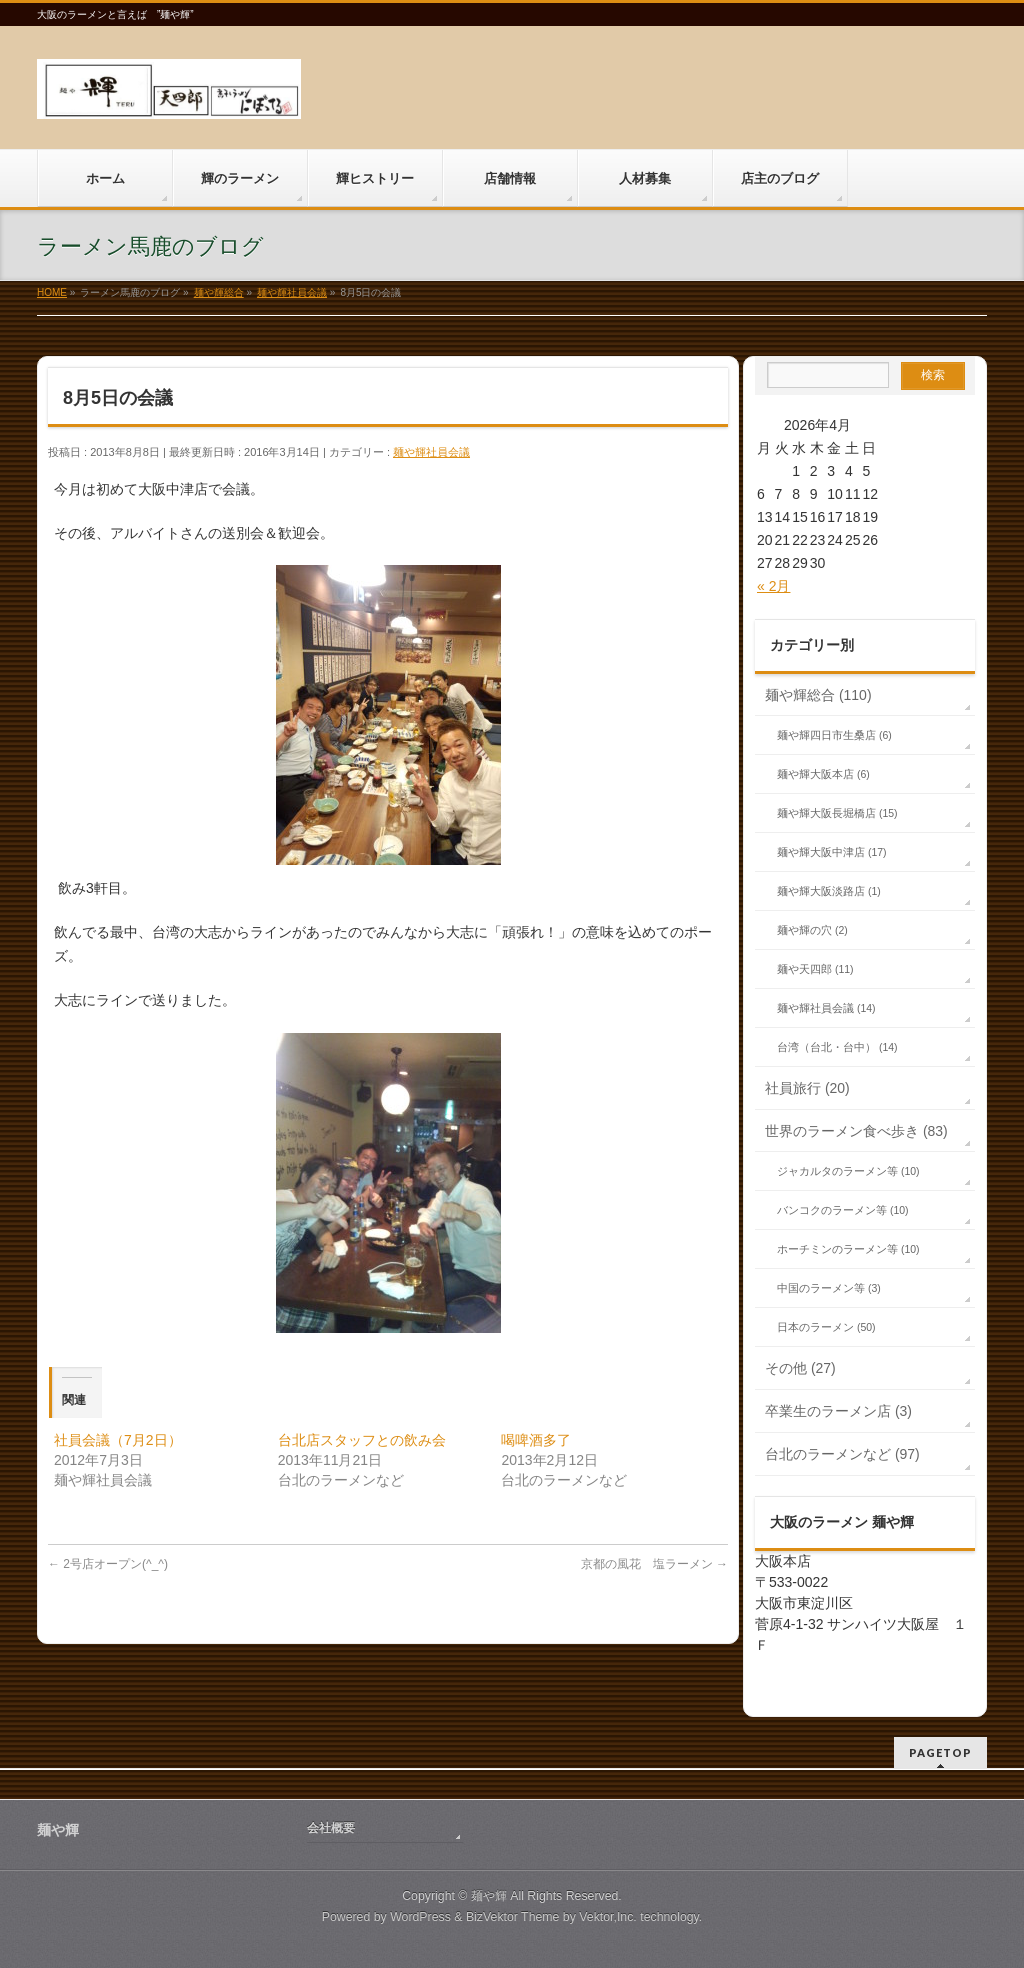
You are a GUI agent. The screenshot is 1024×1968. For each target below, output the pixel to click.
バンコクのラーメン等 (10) (843, 1210)
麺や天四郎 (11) (815, 969)
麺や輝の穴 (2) (812, 930)
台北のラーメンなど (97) (842, 1454)
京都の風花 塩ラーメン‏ (654, 1564)
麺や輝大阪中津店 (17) (832, 852)
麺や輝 (489, 1896)
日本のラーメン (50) (826, 1327)
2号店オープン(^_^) (108, 1564)
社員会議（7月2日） (118, 1440)
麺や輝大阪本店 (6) (823, 774)
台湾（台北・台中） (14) (837, 1047)
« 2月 (773, 586)
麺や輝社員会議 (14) (826, 1008)
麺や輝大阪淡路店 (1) (829, 891)
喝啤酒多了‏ (536, 1440)
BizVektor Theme (513, 1917)
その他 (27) (800, 1368)
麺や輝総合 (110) (818, 695)
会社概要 (331, 1828)
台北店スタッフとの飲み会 (362, 1440)
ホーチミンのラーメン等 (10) (848, 1249)
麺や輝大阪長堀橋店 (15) (837, 813)
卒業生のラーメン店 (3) (838, 1411)
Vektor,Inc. (608, 1917)
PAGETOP (940, 1752)
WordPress (420, 1917)
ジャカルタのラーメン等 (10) (848, 1171)
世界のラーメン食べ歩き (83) (856, 1131)
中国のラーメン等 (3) (829, 1288)
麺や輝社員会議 (431, 452)
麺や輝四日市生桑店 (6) (834, 735)
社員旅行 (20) (807, 1088)
